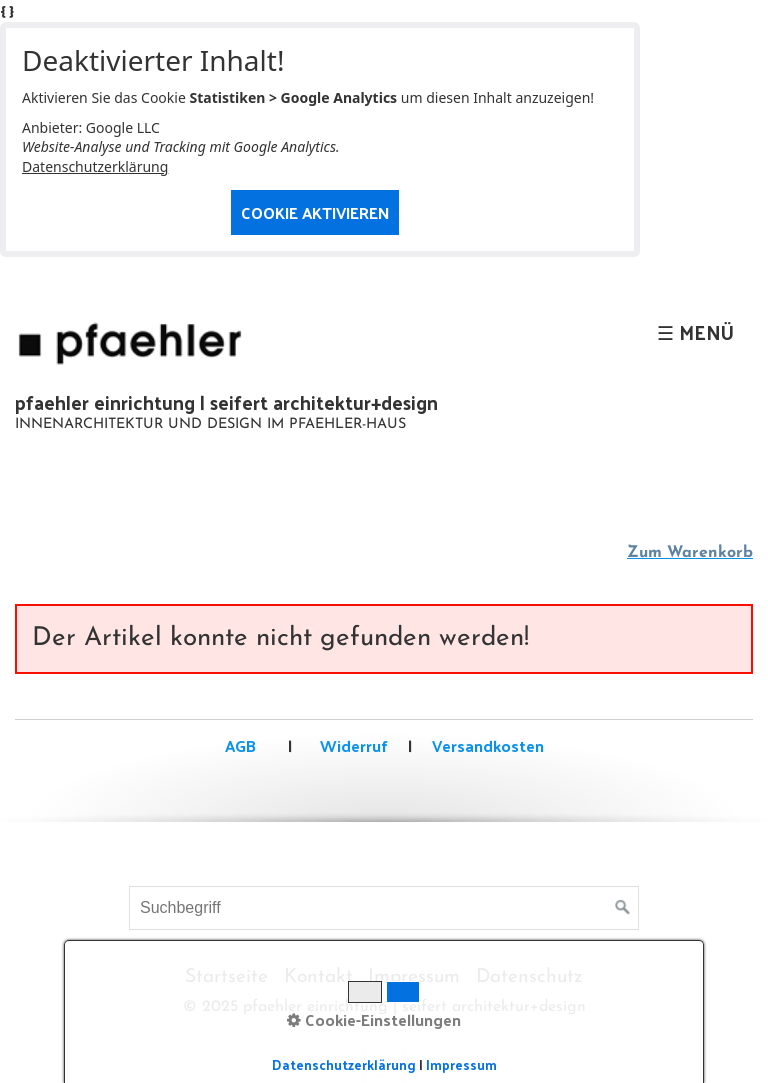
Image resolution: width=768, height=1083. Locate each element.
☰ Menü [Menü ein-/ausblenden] (695, 332)
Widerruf (352, 745)
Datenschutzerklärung (95, 166)
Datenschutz (529, 977)
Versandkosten (488, 745)
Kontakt (318, 977)
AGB (240, 745)
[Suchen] (623, 908)
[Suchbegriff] (384, 908)
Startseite (226, 977)
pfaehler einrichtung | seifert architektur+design (226, 402)
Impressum (414, 977)
